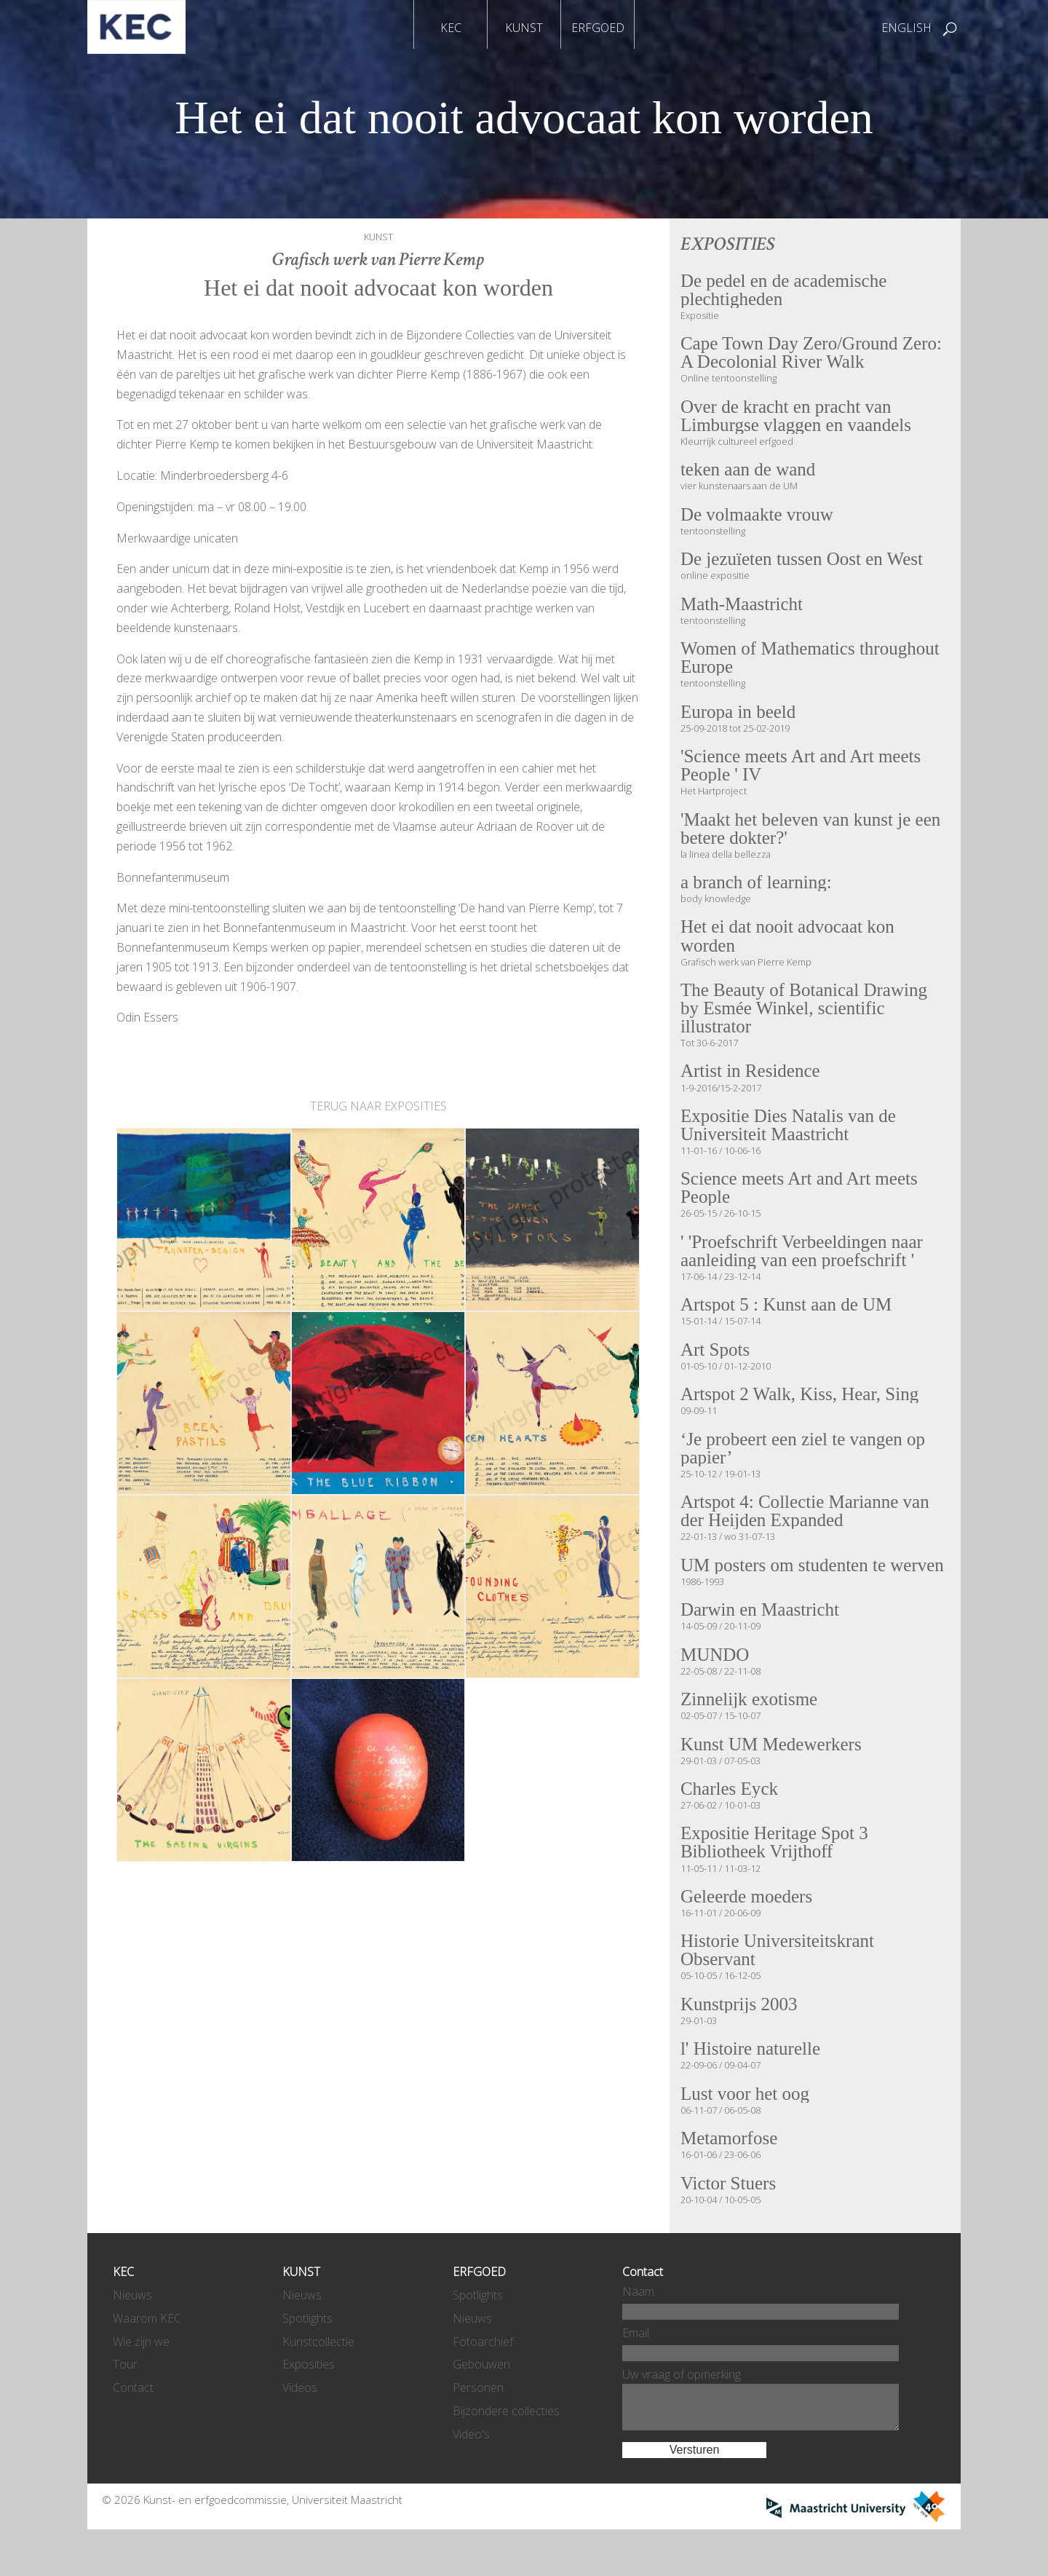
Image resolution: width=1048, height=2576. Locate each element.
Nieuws (132, 2335)
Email (635, 2373)
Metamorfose (729, 2178)
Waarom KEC (147, 2358)
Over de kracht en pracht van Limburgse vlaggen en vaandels (798, 417)
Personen (478, 2428)
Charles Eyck (730, 1824)
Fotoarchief (483, 2382)
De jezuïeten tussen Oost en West (804, 562)
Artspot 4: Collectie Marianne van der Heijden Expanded (807, 1525)
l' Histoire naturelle (752, 2087)
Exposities (308, 2405)
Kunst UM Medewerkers (772, 1779)
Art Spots (715, 1362)
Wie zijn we (141, 2382)
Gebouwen (481, 2405)
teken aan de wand (749, 472)
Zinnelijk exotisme (750, 1734)
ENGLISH (906, 28)
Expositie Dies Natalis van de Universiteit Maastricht (790, 1134)
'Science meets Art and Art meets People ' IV (803, 770)
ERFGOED (597, 28)
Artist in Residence (751, 1080)
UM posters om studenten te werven (785, 1589)
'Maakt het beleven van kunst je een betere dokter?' (813, 834)
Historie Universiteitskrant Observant (779, 1988)
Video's (471, 2474)
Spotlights (307, 2358)
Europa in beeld (739, 716)
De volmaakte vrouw (758, 517)
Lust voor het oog (746, 2132)
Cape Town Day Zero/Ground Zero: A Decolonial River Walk (814, 353)
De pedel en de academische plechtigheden (786, 290)
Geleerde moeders (747, 1933)
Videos (299, 2428)
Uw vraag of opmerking (681, 2414)
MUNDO (715, 1689)
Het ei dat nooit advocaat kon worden (790, 944)
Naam (638, 2331)
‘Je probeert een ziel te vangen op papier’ (805, 1461)
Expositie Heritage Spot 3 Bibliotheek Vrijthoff (776, 1878)
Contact (133, 2428)
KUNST (524, 28)
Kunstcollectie (318, 2382)
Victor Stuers (729, 2223)
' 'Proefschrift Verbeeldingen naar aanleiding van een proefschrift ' (804, 1262)
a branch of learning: (757, 889)
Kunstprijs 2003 (740, 2042)
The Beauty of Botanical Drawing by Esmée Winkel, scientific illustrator (806, 1017)
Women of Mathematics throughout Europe (812, 662)
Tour (125, 2405)
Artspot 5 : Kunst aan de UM (788, 1317)
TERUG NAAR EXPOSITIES (378, 1106)
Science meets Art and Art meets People (801, 1198)
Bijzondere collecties (506, 2451)
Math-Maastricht (743, 607)
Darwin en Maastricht (761, 1644)
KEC (450, 28)
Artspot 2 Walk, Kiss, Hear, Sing (802, 1407)
